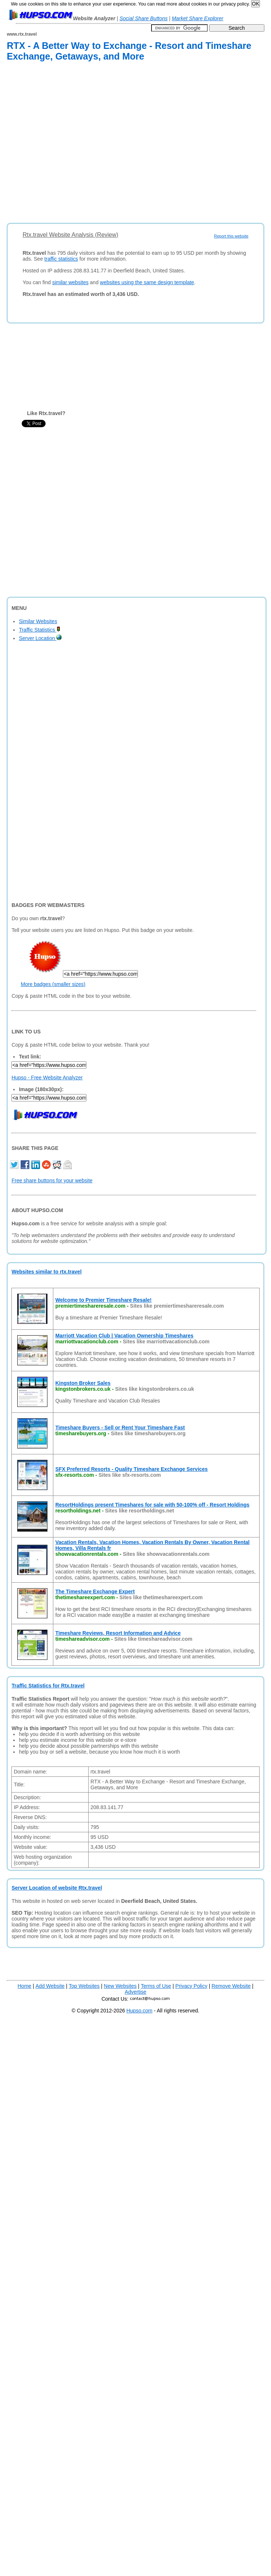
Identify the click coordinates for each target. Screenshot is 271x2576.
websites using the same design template (147, 282)
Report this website (231, 236)
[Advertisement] (72, 143)
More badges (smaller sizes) (53, 984)
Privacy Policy (191, 1986)
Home (24, 1986)
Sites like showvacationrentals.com (166, 1554)
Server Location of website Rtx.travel (56, 1888)
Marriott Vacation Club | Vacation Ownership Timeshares (124, 1336)
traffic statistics (61, 259)
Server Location (40, 638)
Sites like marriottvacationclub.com (166, 1341)
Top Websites (84, 1986)
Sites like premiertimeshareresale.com (177, 1306)
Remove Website (230, 1986)
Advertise (135, 1992)
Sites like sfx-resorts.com (130, 1475)
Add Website (50, 1986)
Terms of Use (156, 1986)
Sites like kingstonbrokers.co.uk (154, 1389)
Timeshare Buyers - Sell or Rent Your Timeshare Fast (120, 1427)
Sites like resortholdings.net (139, 1511)
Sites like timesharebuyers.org (148, 1433)
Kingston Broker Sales (82, 1383)
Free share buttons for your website (51, 1180)
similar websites (70, 282)
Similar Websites (38, 621)
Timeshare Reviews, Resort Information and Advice (118, 1633)
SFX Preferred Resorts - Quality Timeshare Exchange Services (131, 1469)
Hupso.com (139, 2011)
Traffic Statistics (39, 630)
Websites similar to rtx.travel (46, 1272)
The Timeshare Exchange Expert (95, 1591)
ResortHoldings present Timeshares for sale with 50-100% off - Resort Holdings (152, 1505)
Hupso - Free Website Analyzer (47, 1077)
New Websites (120, 1986)
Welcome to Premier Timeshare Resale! (103, 1300)
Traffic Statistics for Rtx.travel (47, 1686)
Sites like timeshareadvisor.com (153, 1639)
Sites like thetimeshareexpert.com (161, 1597)
